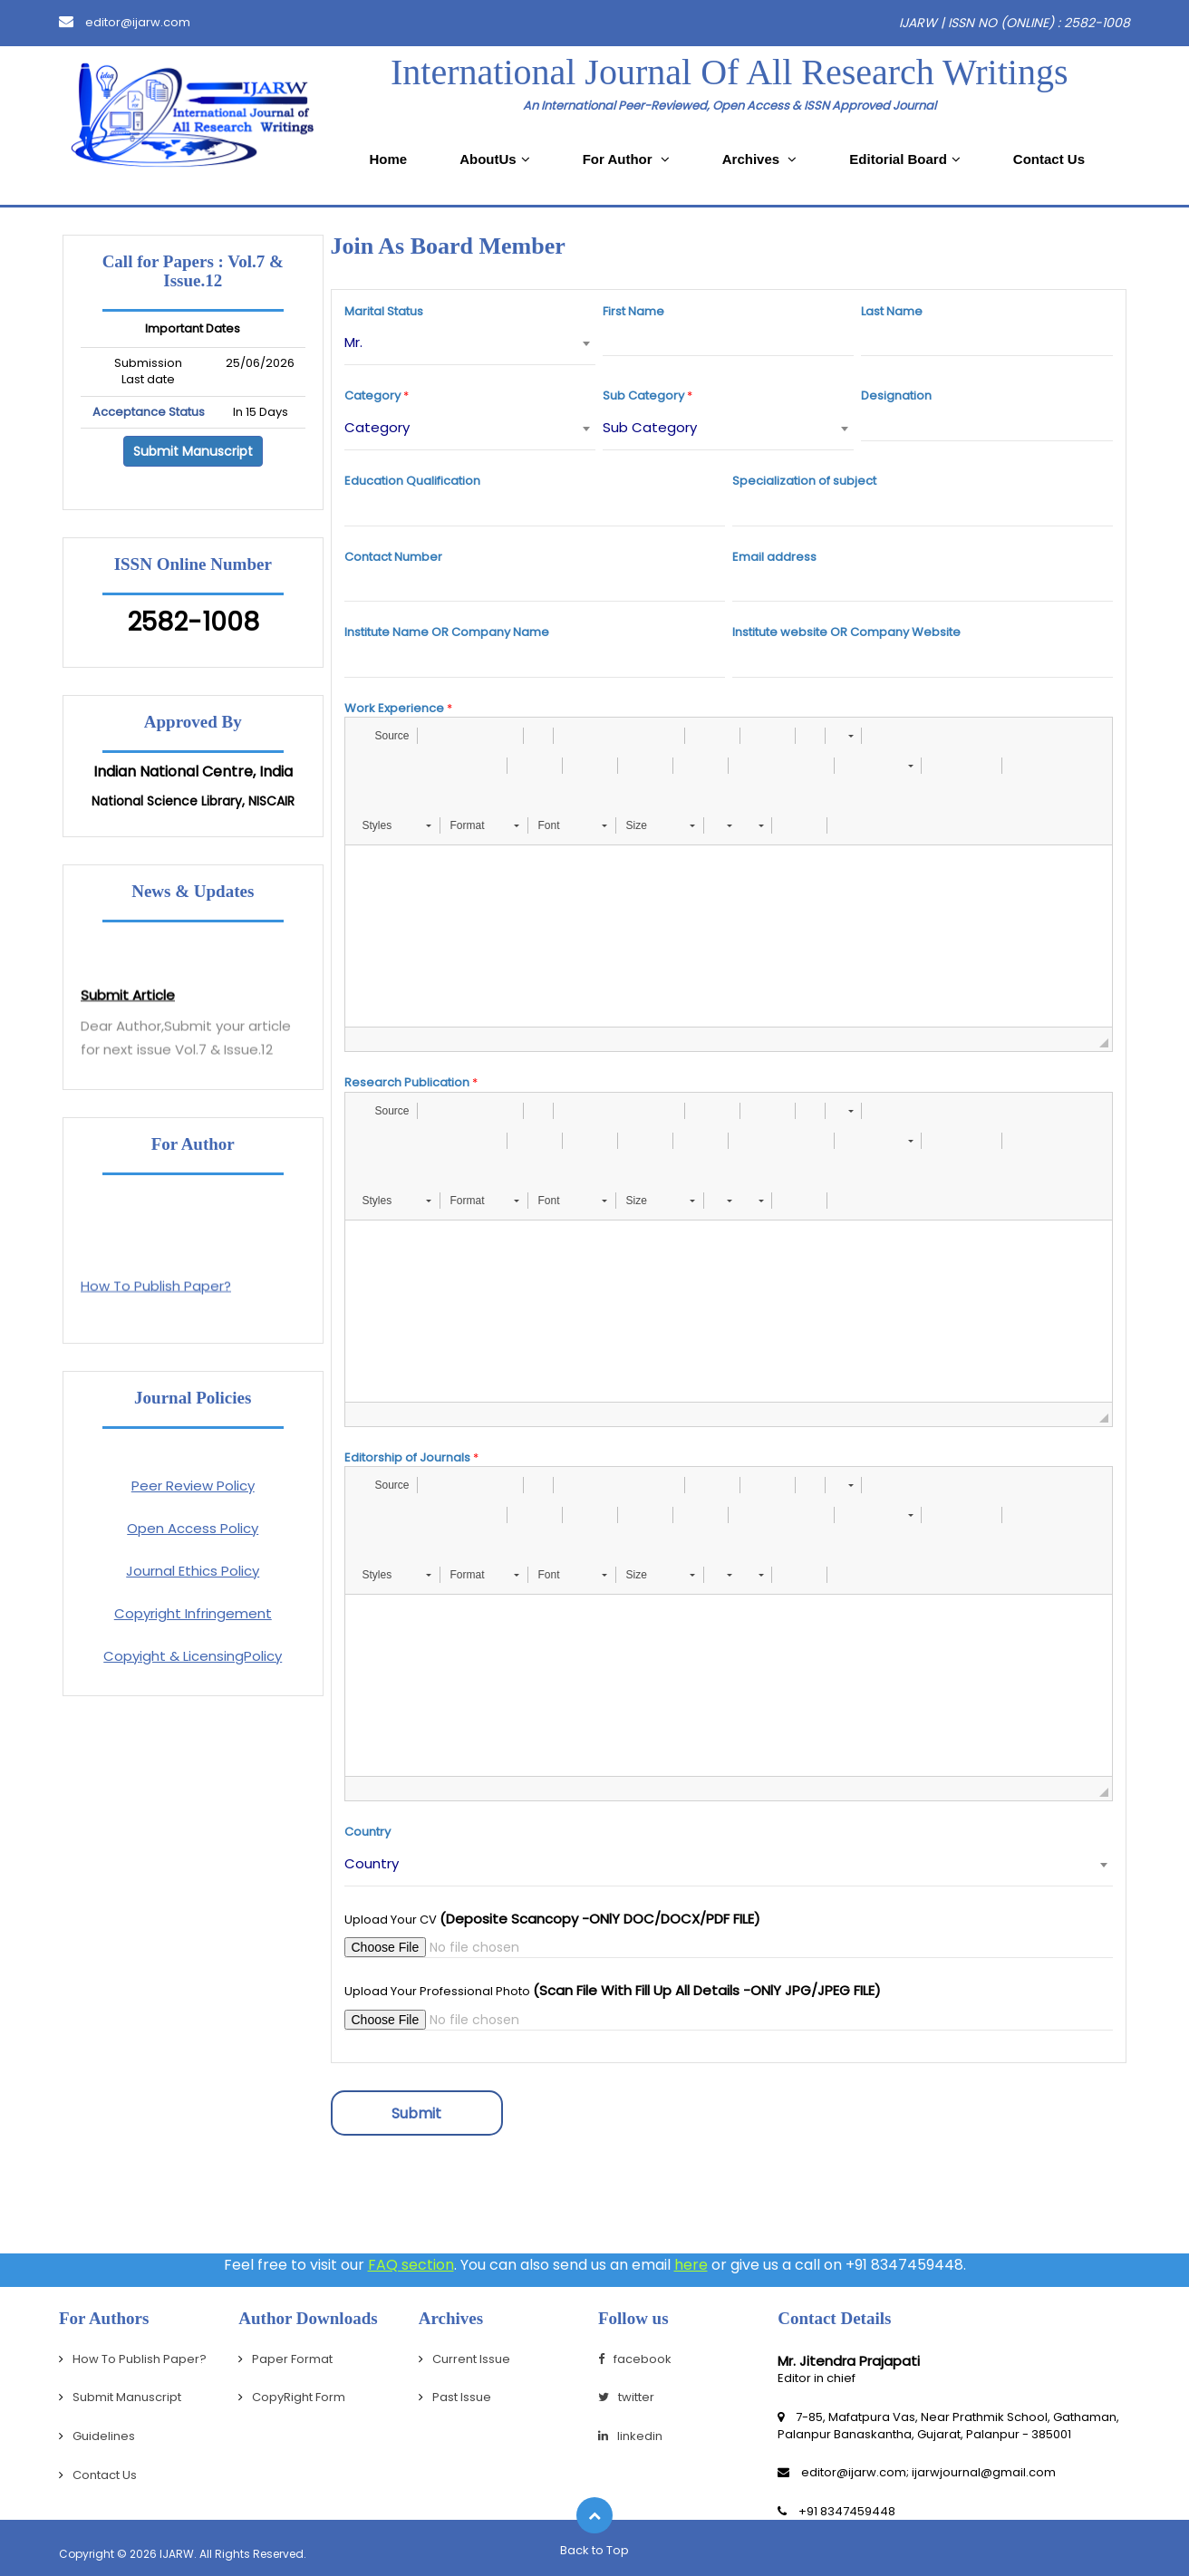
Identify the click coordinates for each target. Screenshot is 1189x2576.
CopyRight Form (298, 2397)
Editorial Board (905, 159)
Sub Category (643, 396)
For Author (626, 159)
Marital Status (383, 312)
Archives (760, 159)
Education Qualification (412, 481)
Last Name (892, 312)
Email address (774, 557)
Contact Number (393, 557)
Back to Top (594, 2550)
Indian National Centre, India (193, 772)
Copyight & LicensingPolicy (192, 1655)
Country (367, 1832)
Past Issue (461, 2397)
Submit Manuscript (193, 451)
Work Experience (394, 708)
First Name (633, 312)
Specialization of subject (804, 481)
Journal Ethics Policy (192, 1570)
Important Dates (192, 329)
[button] (384, 736)
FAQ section (411, 2264)
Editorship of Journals (407, 1458)
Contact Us (1049, 159)
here (691, 2264)
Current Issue (471, 2359)
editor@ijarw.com (124, 22)
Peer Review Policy (193, 1485)
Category (372, 396)
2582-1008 (193, 622)
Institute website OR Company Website (846, 632)
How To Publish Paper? (139, 2359)
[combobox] (469, 342)
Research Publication (406, 1083)
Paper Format (292, 2359)
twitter (626, 2397)
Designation (896, 396)
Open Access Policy (192, 1528)
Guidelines (103, 2436)
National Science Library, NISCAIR (193, 801)
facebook (635, 2359)
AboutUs (494, 159)
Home (388, 159)
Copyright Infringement (193, 1613)
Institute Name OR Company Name (446, 632)
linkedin (630, 2436)
